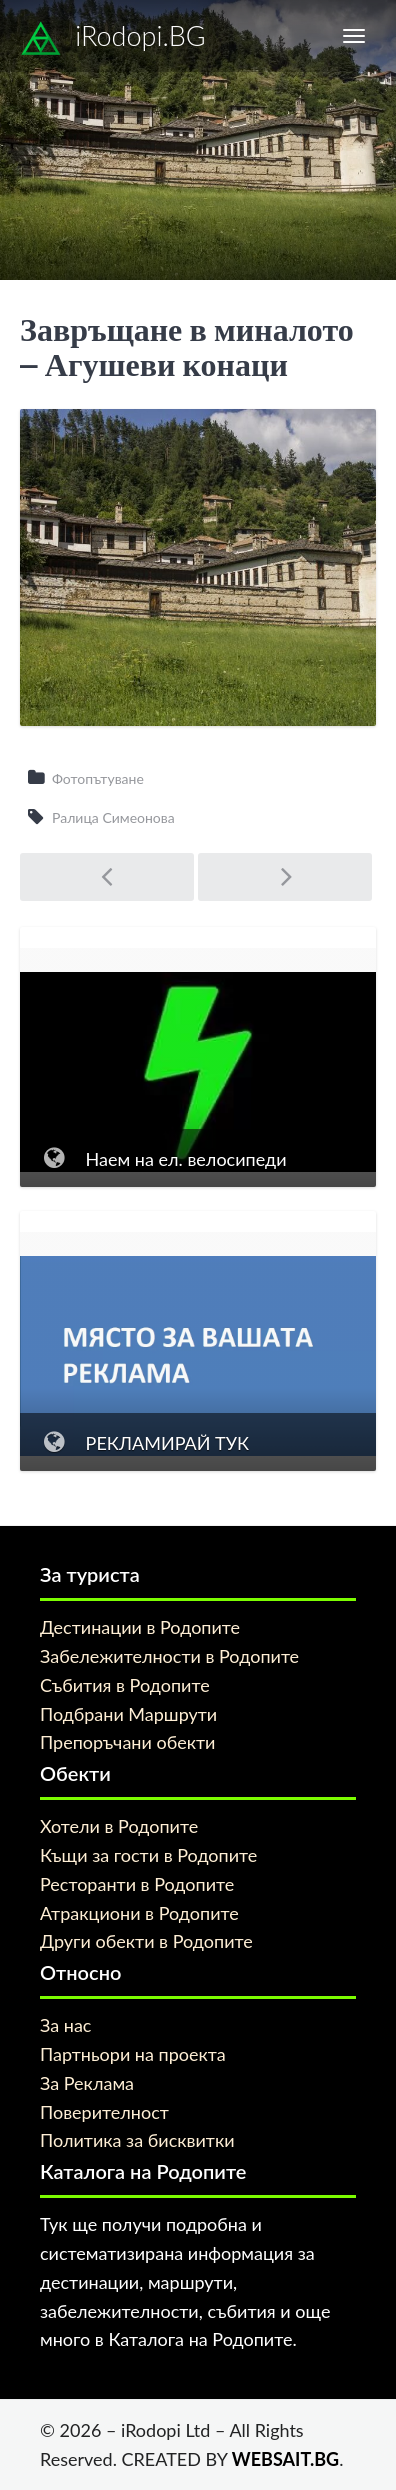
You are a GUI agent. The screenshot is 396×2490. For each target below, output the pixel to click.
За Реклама (87, 2083)
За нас (65, 2025)
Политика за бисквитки (137, 2140)
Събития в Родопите (125, 1685)
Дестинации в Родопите (140, 1627)
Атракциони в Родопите (139, 1913)
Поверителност (104, 2112)
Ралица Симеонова (113, 817)
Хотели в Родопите (119, 1826)
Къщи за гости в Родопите (148, 1855)
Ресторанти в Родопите (137, 1884)
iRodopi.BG (113, 39)
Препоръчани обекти (127, 1742)
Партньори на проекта (133, 2054)
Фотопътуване (98, 778)
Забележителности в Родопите (169, 1656)
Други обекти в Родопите (146, 1941)
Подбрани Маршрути (128, 1714)
